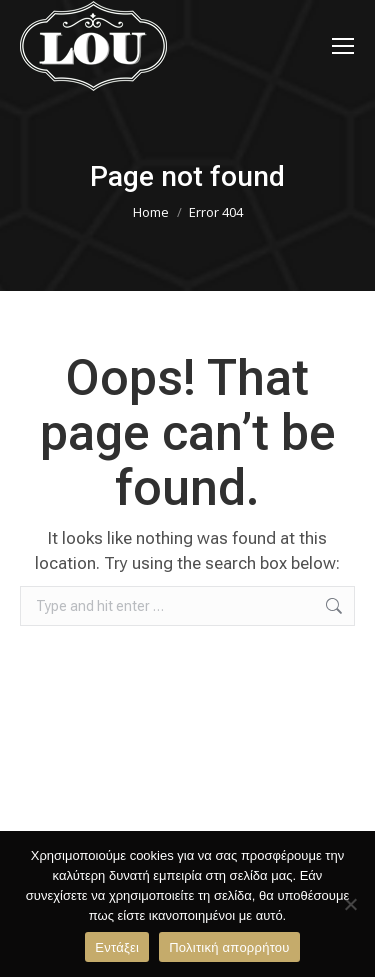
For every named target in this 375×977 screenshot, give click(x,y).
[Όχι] (350, 904)
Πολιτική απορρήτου (229, 947)
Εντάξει (117, 947)
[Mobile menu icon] (343, 46)
